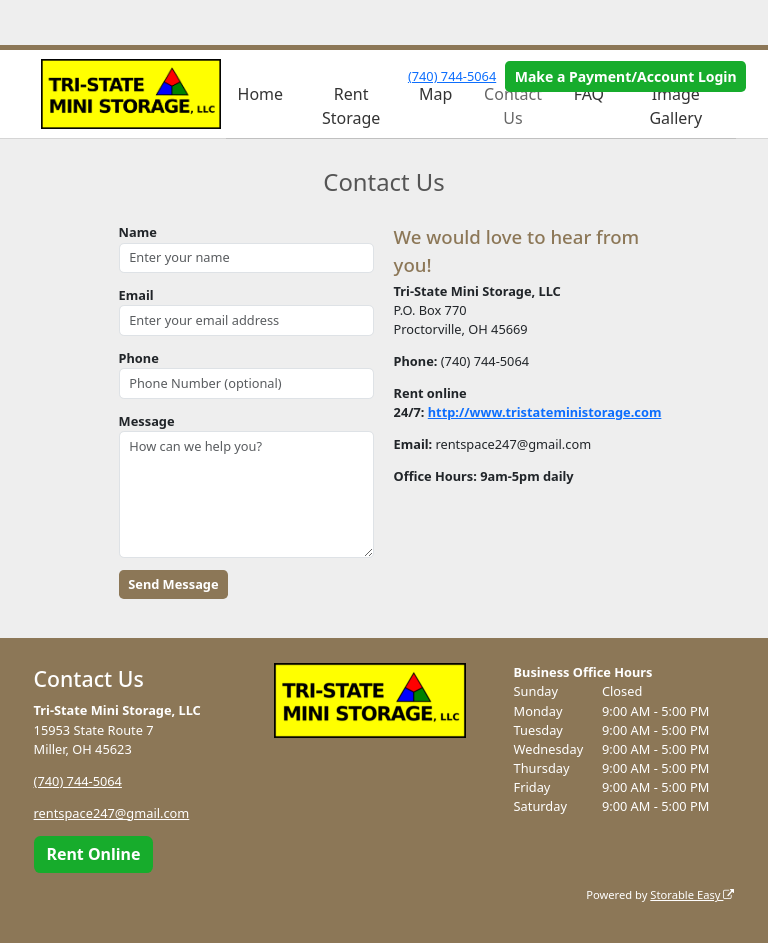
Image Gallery (675, 106)
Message (147, 421)
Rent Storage (351, 106)
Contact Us (513, 106)
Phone (139, 358)
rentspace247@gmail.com (112, 813)
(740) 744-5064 (452, 76)
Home (261, 94)
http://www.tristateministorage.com (545, 412)
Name (138, 232)
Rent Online (93, 854)
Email (136, 295)
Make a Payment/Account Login (626, 76)
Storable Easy (692, 894)
